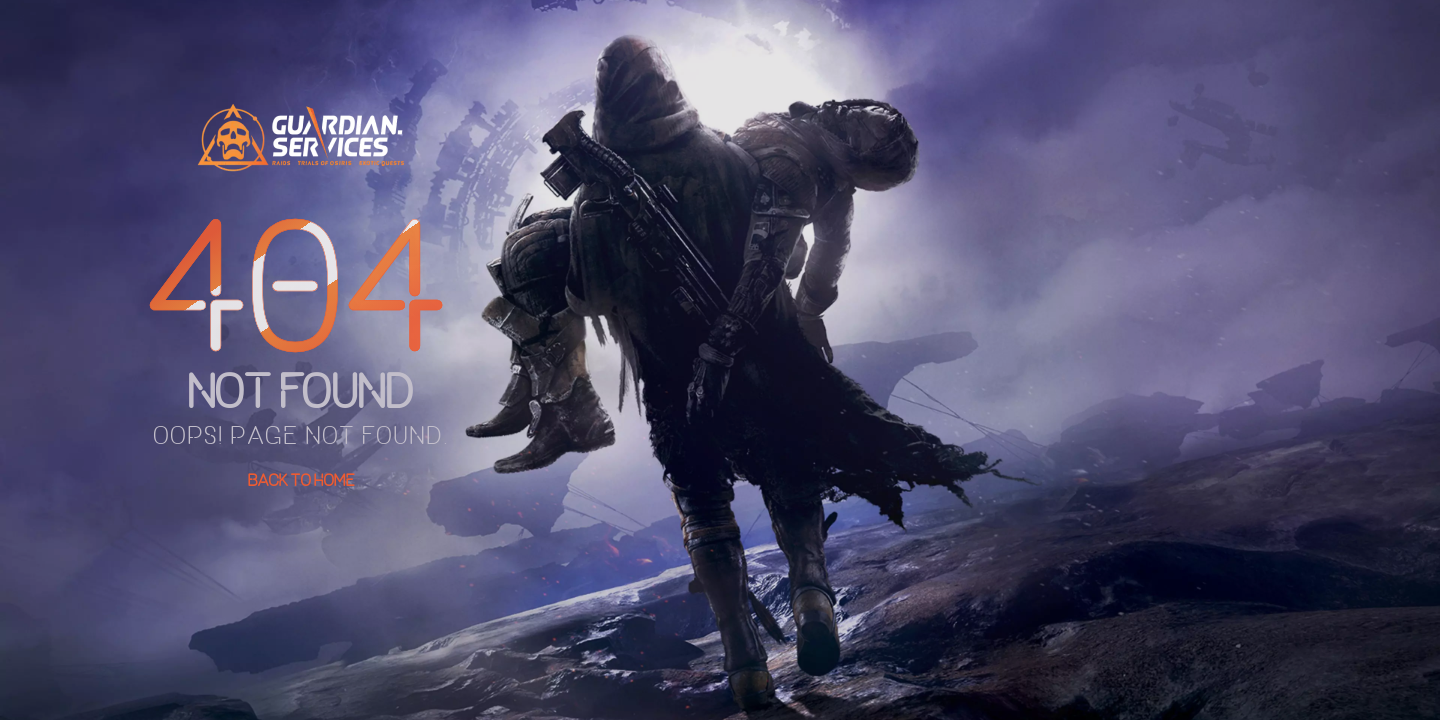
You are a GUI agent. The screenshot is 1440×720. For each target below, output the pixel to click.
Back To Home (301, 480)
